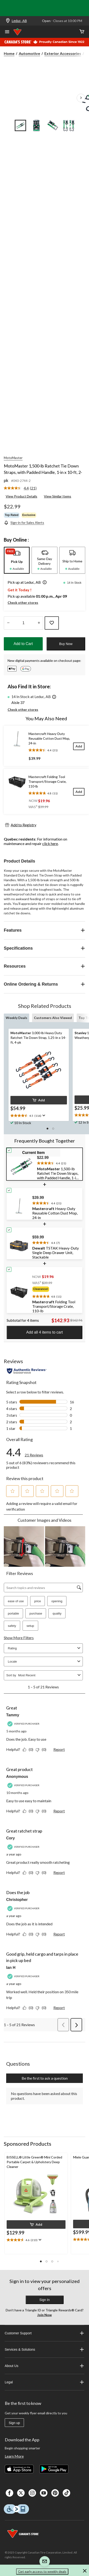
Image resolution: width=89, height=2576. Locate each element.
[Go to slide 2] (36, 125)
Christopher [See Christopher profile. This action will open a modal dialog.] (17, 1900)
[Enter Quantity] (23, 623)
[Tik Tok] (66, 2493)
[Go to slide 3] (52, 125)
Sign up (14, 2423)
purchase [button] (35, 1613)
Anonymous (17, 1777)
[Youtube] (43, 2493)
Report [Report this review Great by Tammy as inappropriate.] (59, 1749)
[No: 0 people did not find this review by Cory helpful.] (42, 1872)
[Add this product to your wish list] (52, 623)
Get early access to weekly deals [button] (42, 2571)
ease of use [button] (16, 1601)
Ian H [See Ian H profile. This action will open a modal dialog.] (10, 1968)
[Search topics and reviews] (43, 1587)
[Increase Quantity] (39, 623)
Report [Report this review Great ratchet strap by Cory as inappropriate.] (59, 1872)
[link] (22, 488)
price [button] (37, 1601)
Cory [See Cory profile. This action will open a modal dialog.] (10, 1838)
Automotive (29, 53)
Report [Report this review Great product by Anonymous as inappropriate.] (59, 1811)
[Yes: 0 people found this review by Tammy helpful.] (29, 1749)
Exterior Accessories (62, 53)
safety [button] (12, 1626)
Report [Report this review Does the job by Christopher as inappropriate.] (59, 1934)
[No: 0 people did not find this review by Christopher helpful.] (42, 1934)
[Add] (78, 746)
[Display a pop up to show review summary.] (43, 1115)
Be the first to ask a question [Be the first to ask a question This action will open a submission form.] (45, 2078)
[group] (56, 1290)
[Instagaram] (32, 2493)
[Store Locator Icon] (7, 21)
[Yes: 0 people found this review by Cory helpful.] (29, 1872)
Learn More (14, 2456)
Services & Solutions (44, 2349)
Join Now (44, 2315)
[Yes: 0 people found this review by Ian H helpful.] (29, 2007)
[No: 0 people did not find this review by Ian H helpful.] (42, 2007)
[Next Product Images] (81, 98)
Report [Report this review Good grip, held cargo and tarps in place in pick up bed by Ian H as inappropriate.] (59, 2007)
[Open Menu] (7, 32)
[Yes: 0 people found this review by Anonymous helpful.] (29, 1811)
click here (50, 843)
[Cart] (82, 32)
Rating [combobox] (45, 1648)
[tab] (17, 560)
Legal (44, 2382)
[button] (44, 583)
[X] (21, 2493)
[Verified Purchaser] (24, 1723)
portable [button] (13, 1613)
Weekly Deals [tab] (16, 1018)
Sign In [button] (44, 2300)
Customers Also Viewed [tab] (53, 1018)
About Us (44, 2365)
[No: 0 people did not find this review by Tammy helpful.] (42, 1749)
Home (9, 53)
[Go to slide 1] (20, 125)
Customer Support (44, 2333)
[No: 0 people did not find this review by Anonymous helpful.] (42, 1811)
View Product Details (21, 496)
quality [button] (56, 1613)
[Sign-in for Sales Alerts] (24, 522)
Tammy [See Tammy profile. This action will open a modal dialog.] (12, 1715)
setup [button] (30, 1626)
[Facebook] (9, 2493)
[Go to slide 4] (69, 125)
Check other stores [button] (23, 603)
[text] (38, 1116)
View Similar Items (57, 496)
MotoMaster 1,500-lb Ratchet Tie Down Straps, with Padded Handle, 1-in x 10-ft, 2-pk (43, 473)
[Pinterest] (55, 2493)
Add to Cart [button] (23, 644)
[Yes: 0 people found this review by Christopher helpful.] (29, 1934)
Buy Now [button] (65, 644)
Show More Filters (19, 1637)
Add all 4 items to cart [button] (44, 1332)
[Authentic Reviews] (26, 1371)
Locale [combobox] (45, 1661)
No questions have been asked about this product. (44, 2095)
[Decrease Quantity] (8, 623)
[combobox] (47, 1675)
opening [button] (56, 1601)
